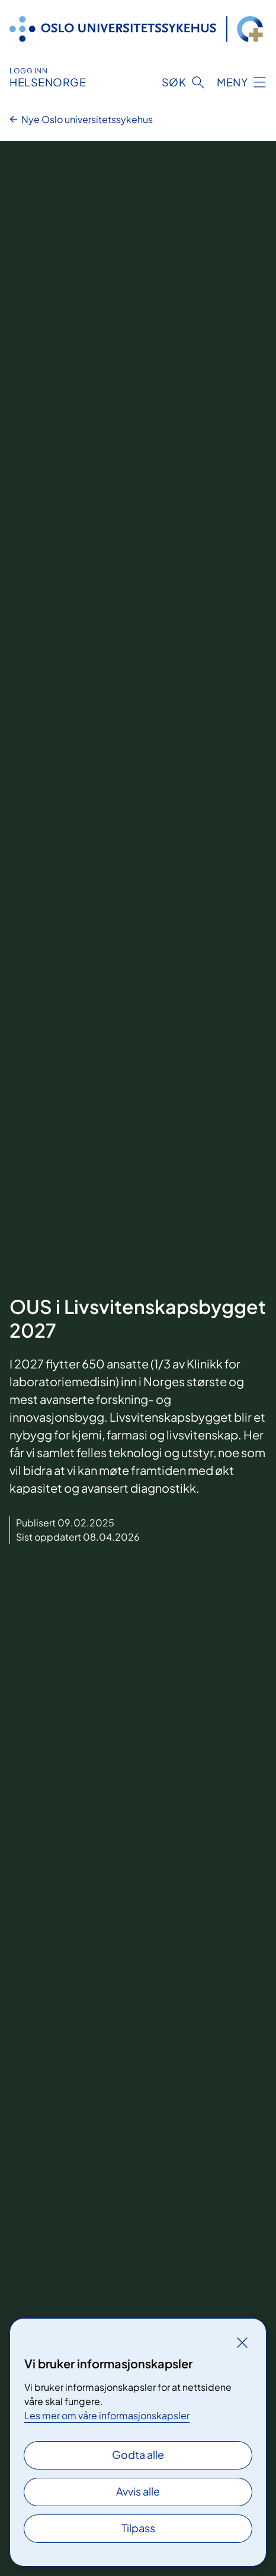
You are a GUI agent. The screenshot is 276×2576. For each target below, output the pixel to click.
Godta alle (138, 2454)
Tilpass (138, 2528)
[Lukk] (242, 2342)
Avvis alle (138, 2491)
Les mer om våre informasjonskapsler (107, 2415)
